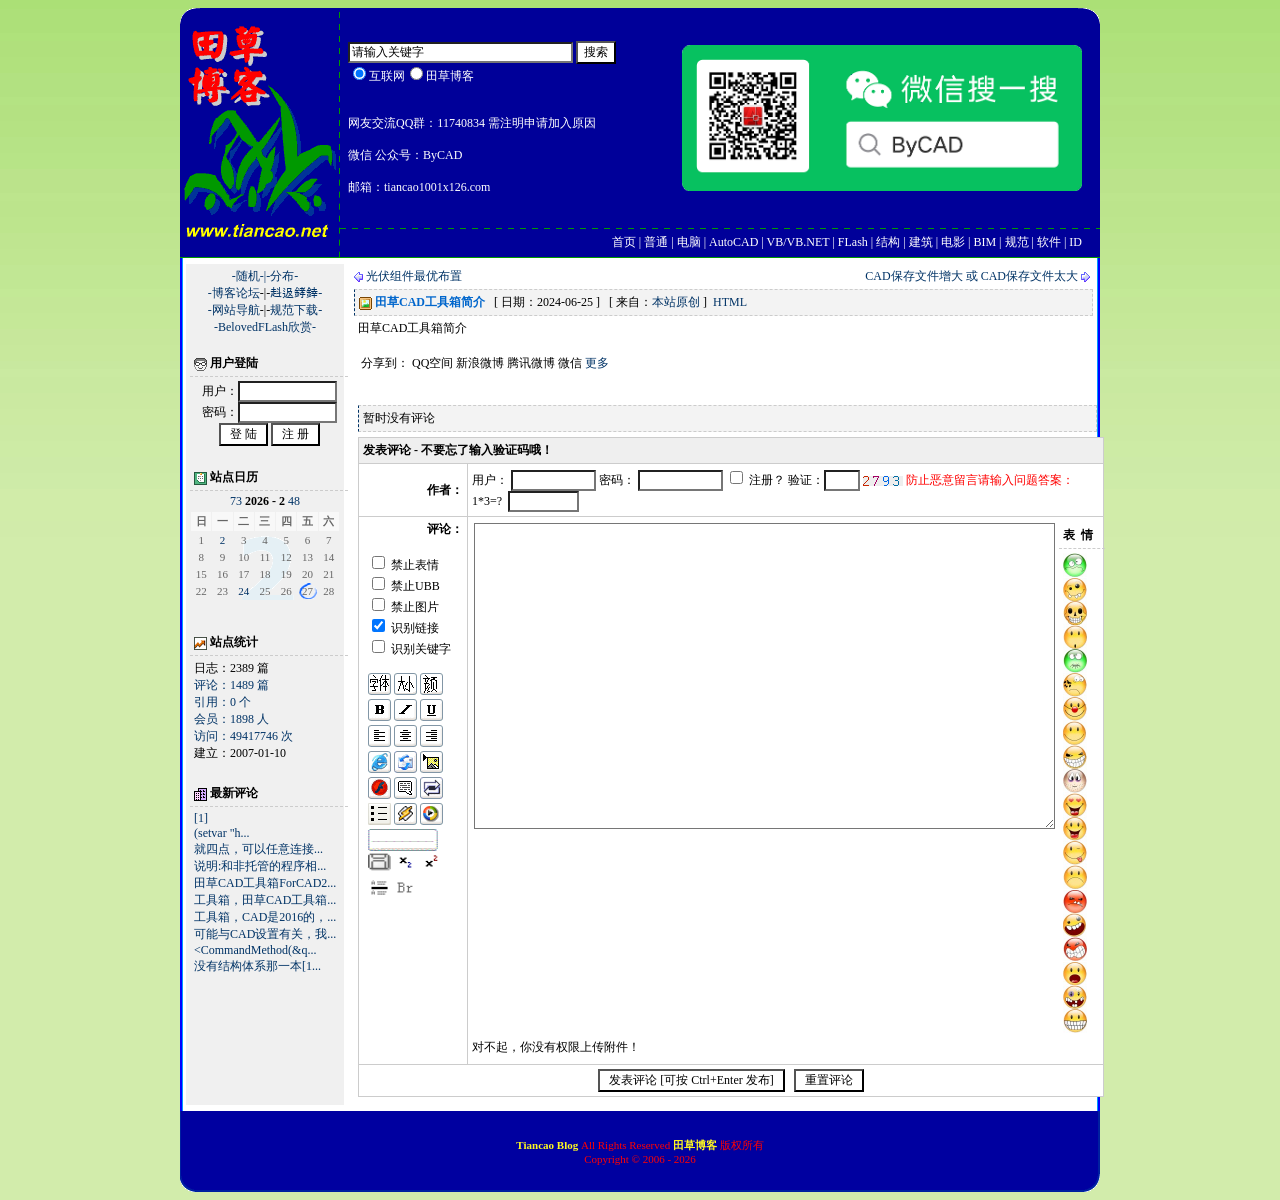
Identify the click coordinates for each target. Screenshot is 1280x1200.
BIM (984, 242)
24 (243, 591)
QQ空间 (432, 363)
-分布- (282, 276)
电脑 (689, 242)
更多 (597, 363)
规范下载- (296, 310)
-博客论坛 (234, 293)
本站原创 (676, 302)
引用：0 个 (222, 702)
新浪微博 (480, 363)
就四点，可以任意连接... (258, 849)
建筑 (921, 242)
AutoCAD (733, 242)
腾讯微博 (531, 363)
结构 (888, 242)
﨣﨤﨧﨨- (296, 293)
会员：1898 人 (231, 719)
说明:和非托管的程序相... (260, 866)
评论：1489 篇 (231, 685)
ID (1075, 242)
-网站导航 (234, 310)
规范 (1017, 242)
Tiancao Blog (548, 1145)
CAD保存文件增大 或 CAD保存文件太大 (971, 276)
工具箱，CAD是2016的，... (265, 917)
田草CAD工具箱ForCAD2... (265, 883)
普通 (656, 242)
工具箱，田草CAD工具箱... (265, 900)
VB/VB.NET (798, 242)
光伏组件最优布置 (414, 276)
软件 (1049, 242)
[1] (201, 818)
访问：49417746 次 (243, 736)
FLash (853, 242)
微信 (570, 363)
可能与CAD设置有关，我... (265, 934)
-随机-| (249, 276)
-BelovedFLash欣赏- (265, 327)
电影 (953, 242)
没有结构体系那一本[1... (257, 966)
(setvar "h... (222, 833)
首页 (624, 242)
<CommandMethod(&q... (255, 950)
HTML (730, 302)
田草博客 (695, 1145)
